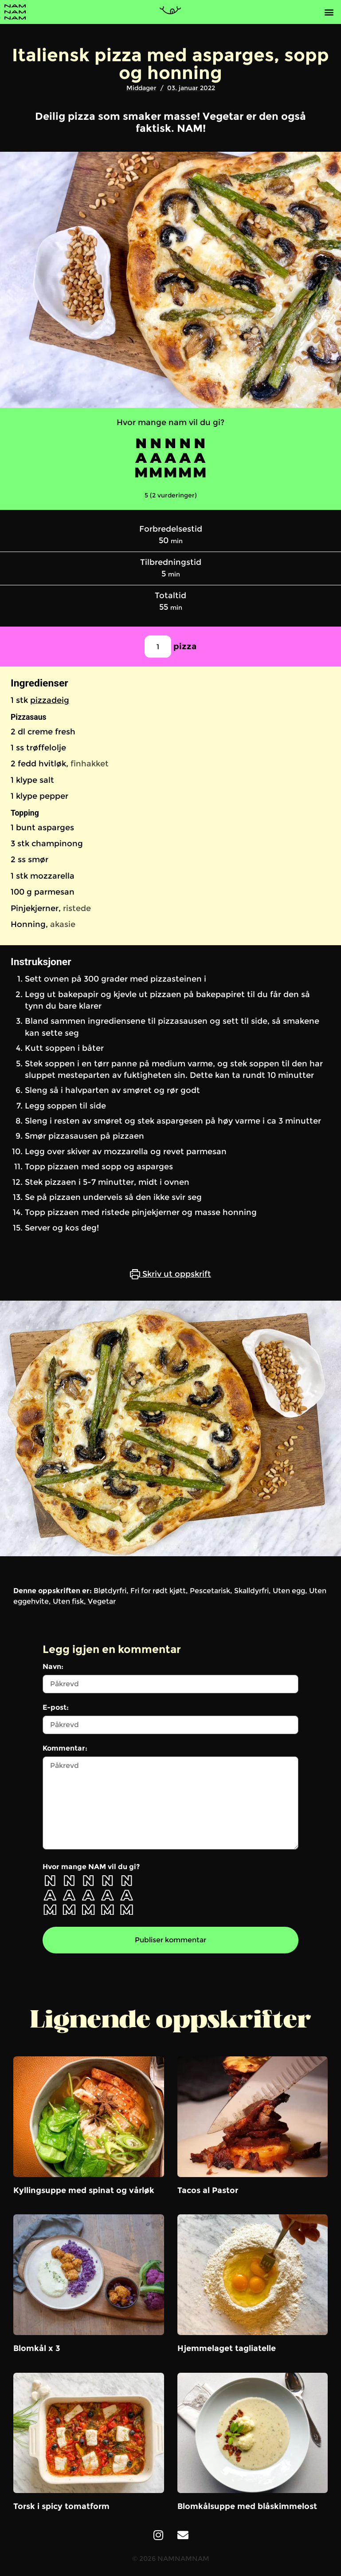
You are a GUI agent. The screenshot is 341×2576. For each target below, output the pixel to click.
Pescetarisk (210, 1590)
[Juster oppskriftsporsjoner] (158, 646)
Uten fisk (68, 1601)
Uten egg (289, 1590)
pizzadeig (49, 700)
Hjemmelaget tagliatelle (226, 2348)
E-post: (56, 1707)
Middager (141, 88)
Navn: (53, 1666)
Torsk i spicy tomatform (61, 2506)
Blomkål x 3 (36, 2348)
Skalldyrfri (251, 1590)
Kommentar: (65, 1748)
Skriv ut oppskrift (170, 1273)
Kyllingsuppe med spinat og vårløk (83, 2190)
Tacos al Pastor (207, 2190)
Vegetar (102, 1601)
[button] (329, 12)
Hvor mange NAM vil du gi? (91, 1866)
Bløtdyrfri (110, 1590)
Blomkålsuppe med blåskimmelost (247, 2506)
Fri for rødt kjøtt (158, 1590)
